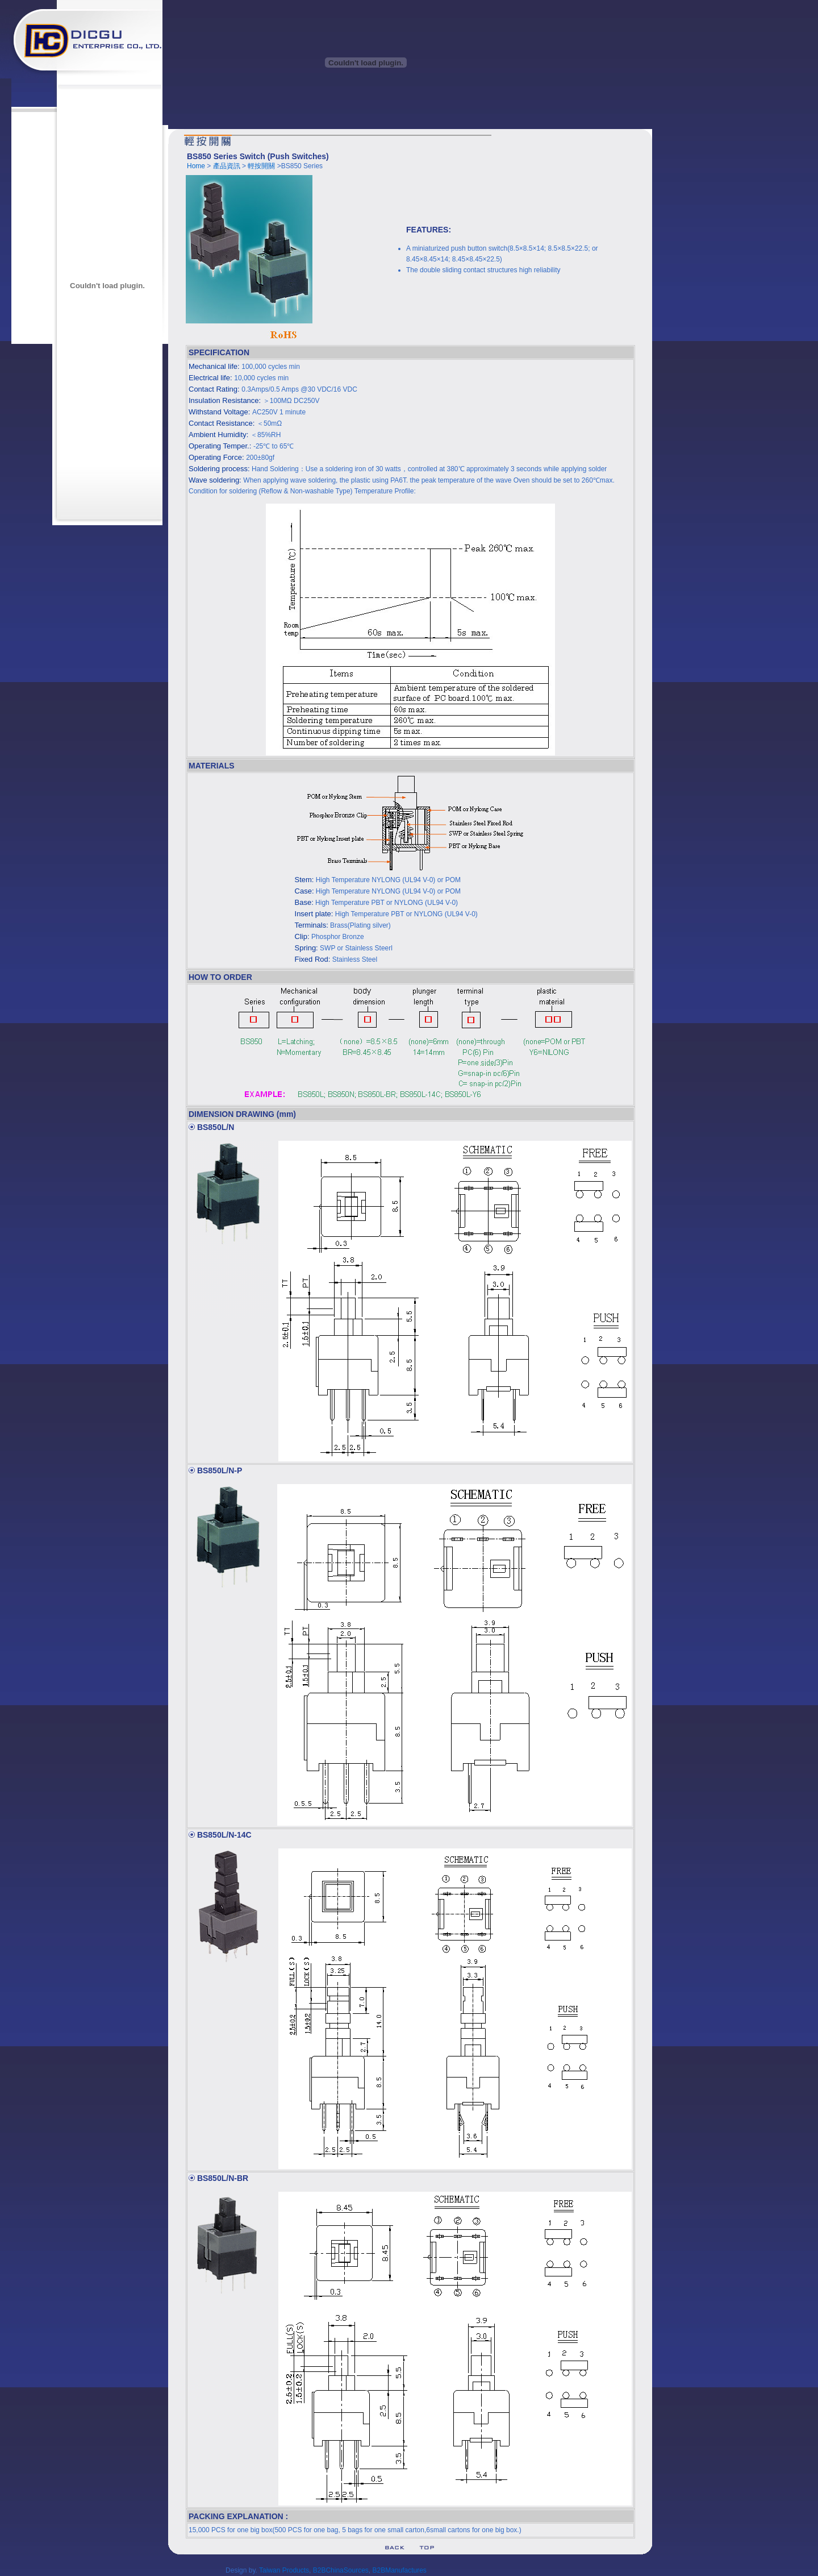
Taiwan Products (284, 2570)
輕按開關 (262, 166)
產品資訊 (226, 166)
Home (196, 166)
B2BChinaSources (341, 2570)
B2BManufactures (399, 2570)
